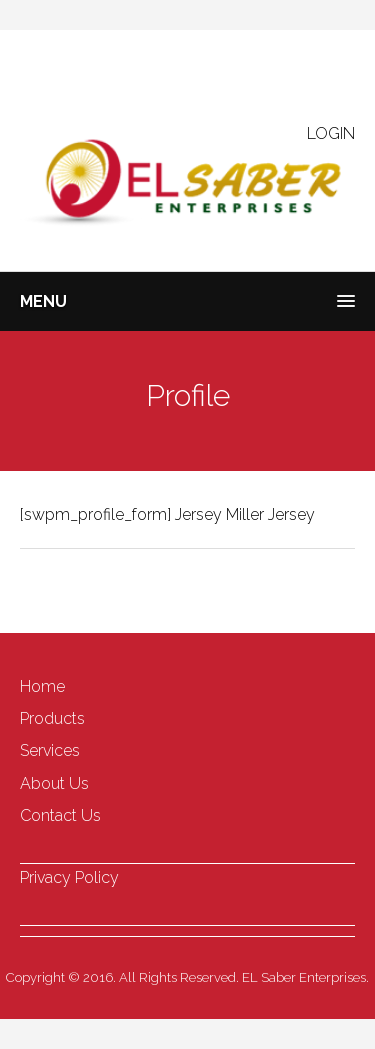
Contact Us (60, 815)
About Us (54, 783)
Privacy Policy (69, 877)
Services (50, 750)
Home (42, 686)
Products (52, 718)
